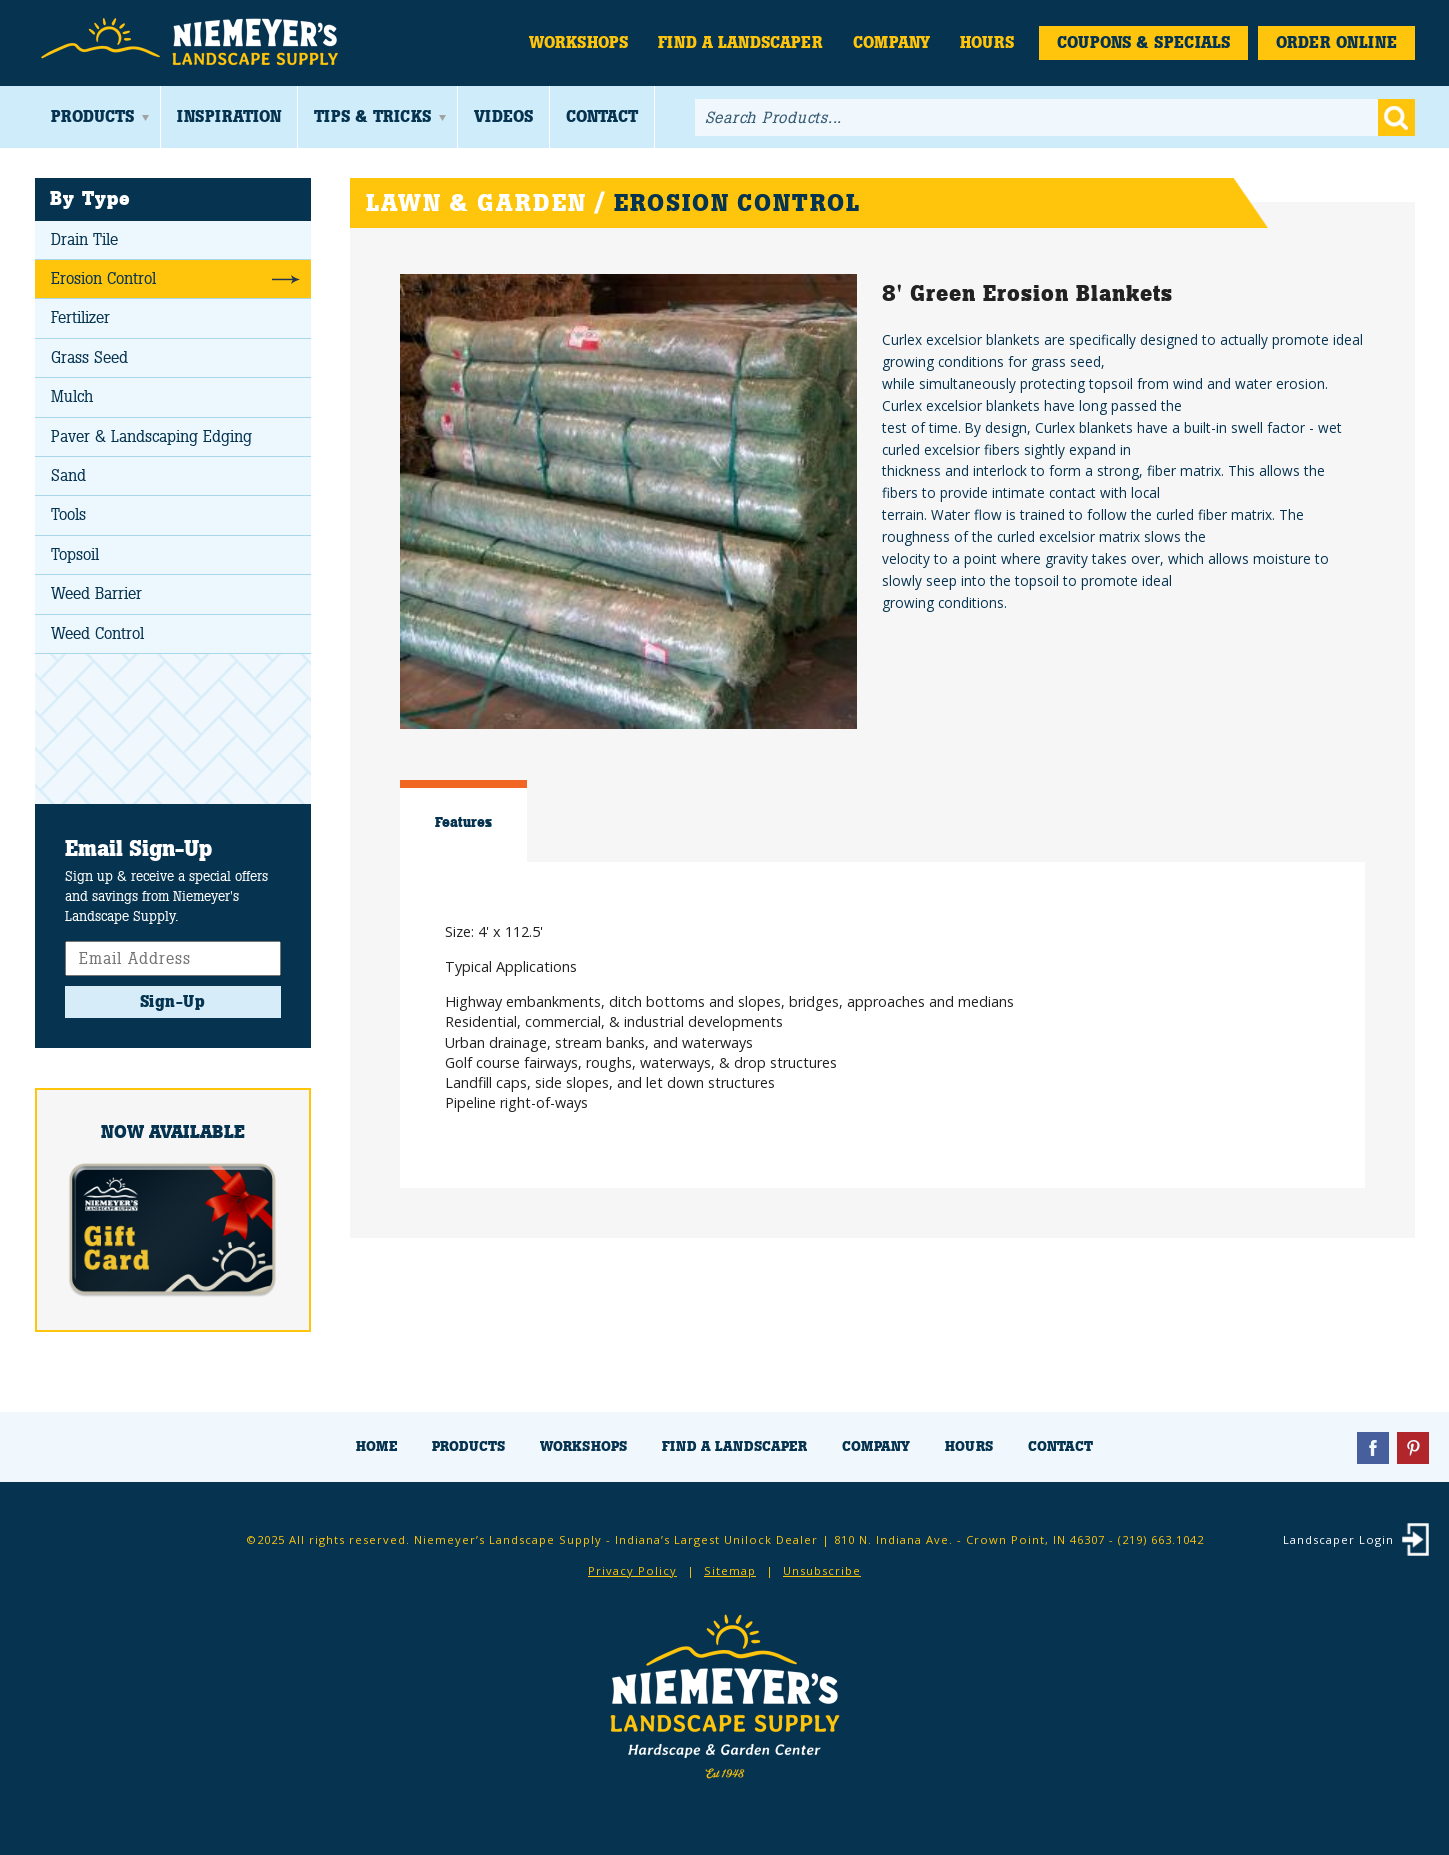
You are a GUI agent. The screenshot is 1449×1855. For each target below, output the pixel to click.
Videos (503, 116)
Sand (68, 475)
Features (463, 822)
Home (376, 1446)
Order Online (1336, 42)
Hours (987, 42)
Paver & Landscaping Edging (151, 436)
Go (1396, 117)
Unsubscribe (822, 1570)
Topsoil (75, 554)
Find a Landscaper (740, 42)
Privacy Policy (632, 1570)
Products (92, 116)
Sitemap (730, 1570)
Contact (602, 116)
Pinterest (1413, 1448)
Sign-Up (173, 1001)
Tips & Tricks (372, 116)
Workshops (578, 42)
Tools (68, 514)
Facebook (1373, 1448)
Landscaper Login (1338, 1539)
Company (891, 42)
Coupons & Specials (1143, 42)
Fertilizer (80, 317)
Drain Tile (84, 239)
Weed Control (97, 633)
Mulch (72, 396)
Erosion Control (103, 278)
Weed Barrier (96, 593)
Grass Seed (89, 357)
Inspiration (229, 116)
